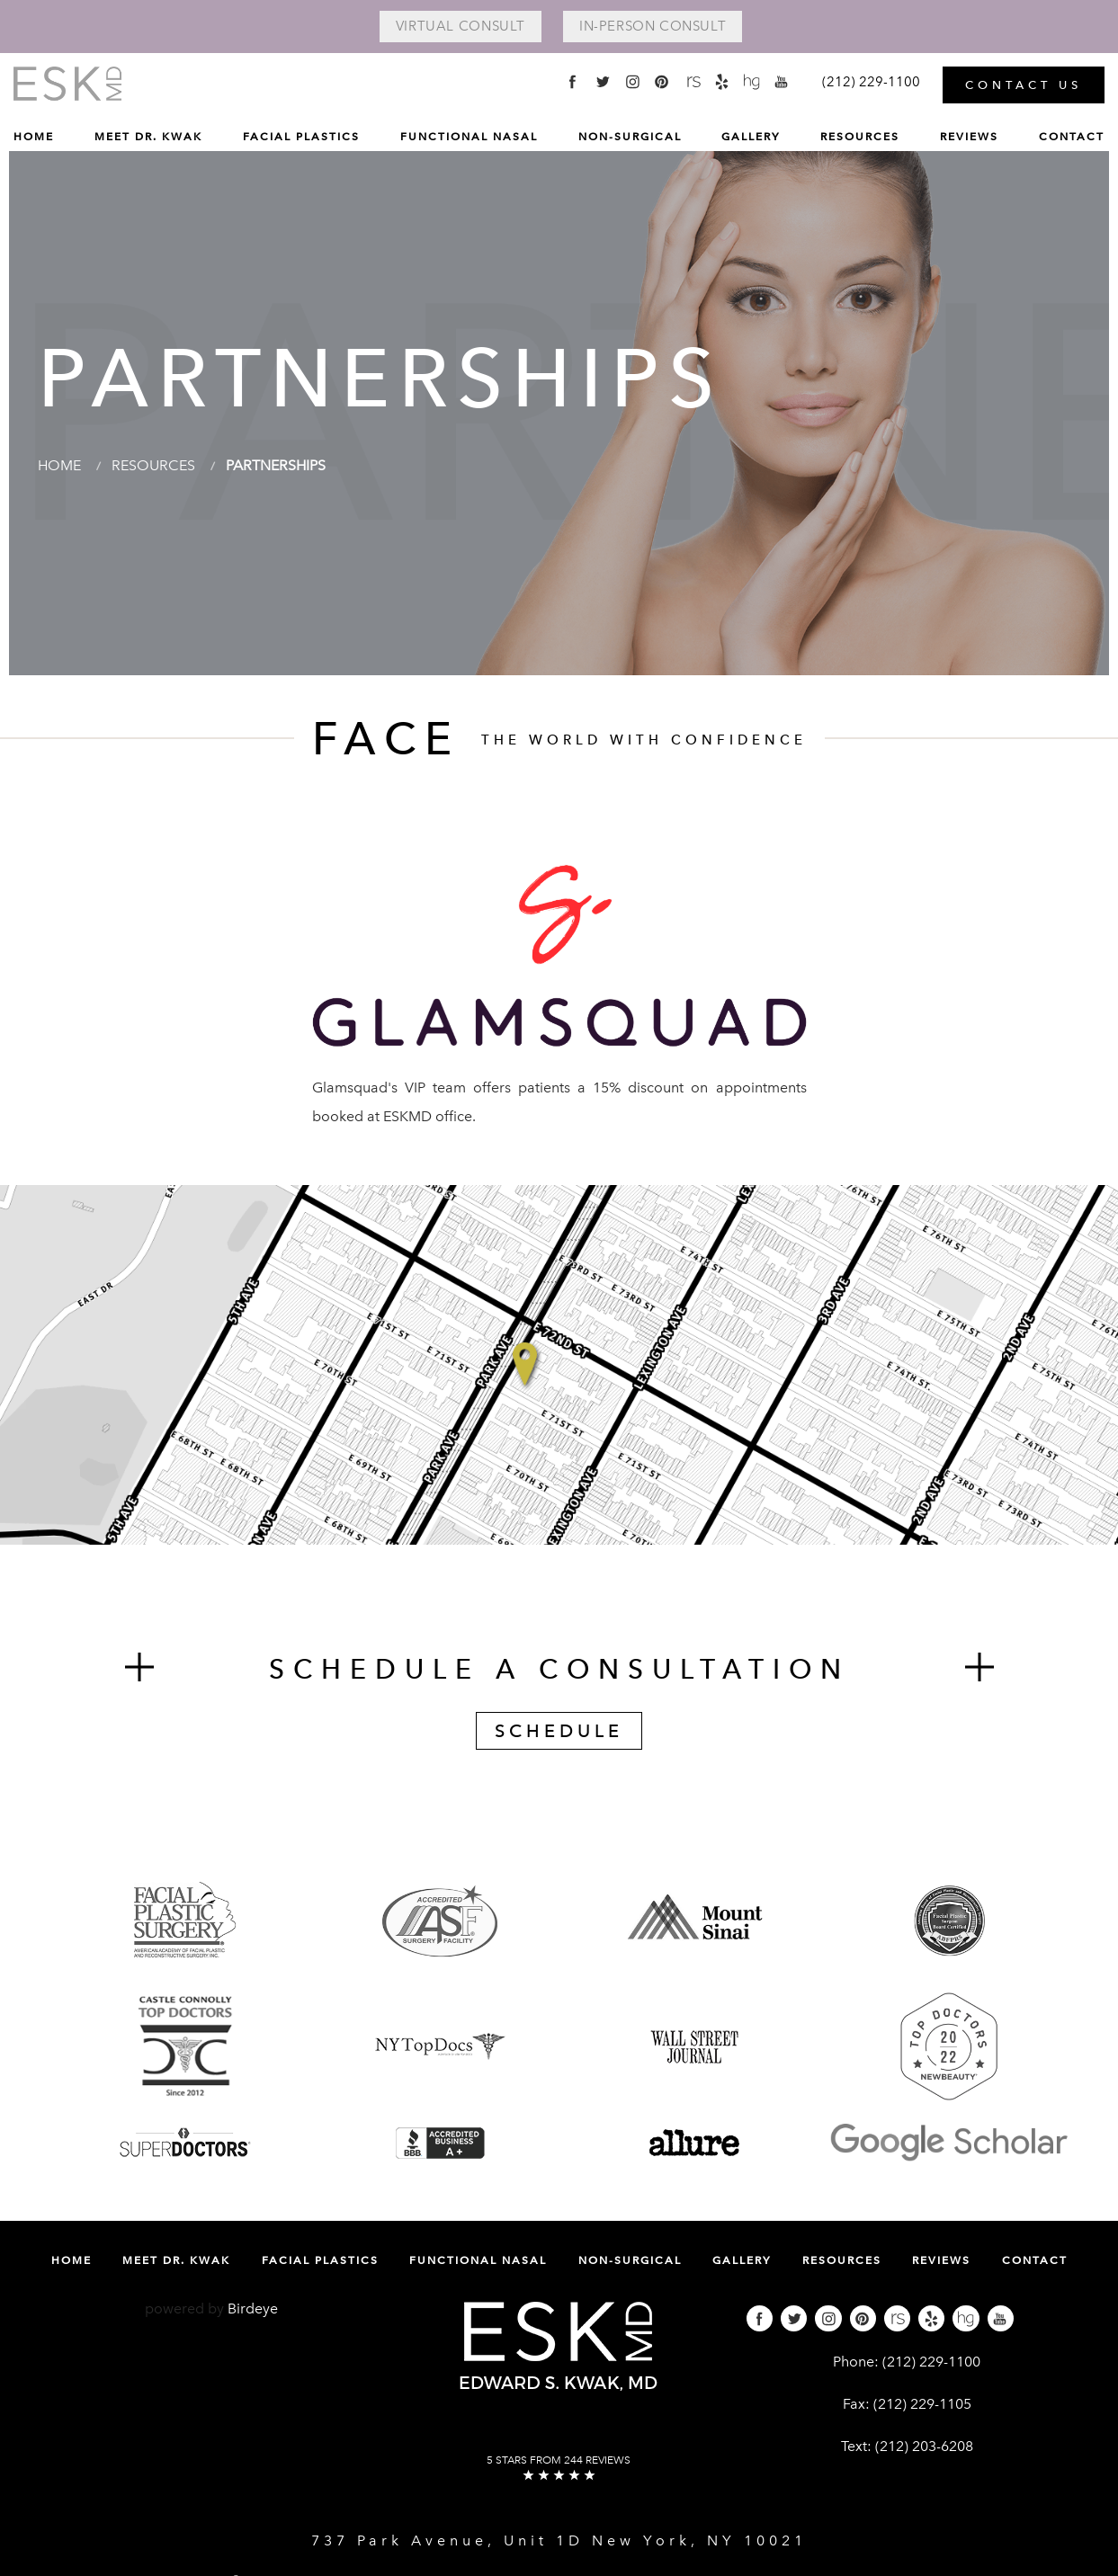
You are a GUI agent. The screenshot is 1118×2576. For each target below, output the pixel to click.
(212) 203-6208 (924, 2446)
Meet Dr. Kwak (148, 136)
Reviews (969, 136)
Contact (1072, 136)
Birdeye (253, 2308)
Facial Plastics (301, 136)
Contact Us (1023, 85)
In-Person (652, 26)
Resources (859, 136)
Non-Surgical (630, 136)
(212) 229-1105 (922, 2403)
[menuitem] (33, 141)
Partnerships (276, 465)
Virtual (460, 26)
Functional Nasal (469, 136)
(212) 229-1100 (931, 2361)
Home (33, 136)
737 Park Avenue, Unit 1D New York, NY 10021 (559, 2540)
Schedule (559, 1731)
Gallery (750, 136)
